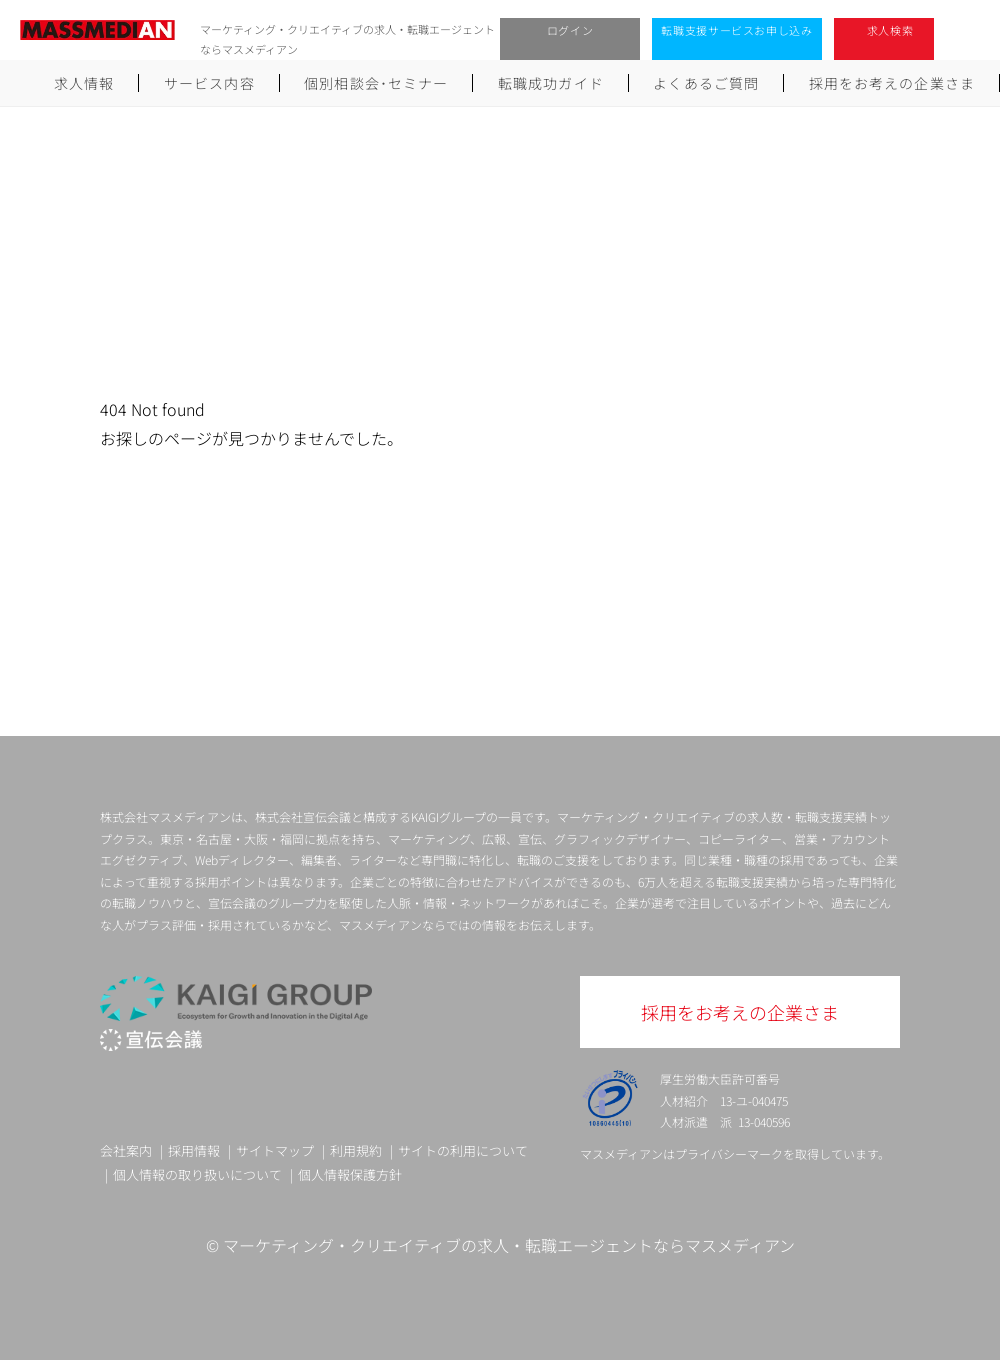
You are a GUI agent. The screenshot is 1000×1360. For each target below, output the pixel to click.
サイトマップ (275, 1150)
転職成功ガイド (551, 83)
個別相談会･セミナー (376, 83)
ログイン (570, 30)
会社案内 (126, 1150)
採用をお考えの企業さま (892, 83)
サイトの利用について (463, 1150)
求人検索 (890, 30)
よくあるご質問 (706, 83)
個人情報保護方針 (350, 1174)
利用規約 (356, 1150)
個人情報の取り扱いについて (197, 1174)
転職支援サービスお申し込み (737, 30)
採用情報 (194, 1150)
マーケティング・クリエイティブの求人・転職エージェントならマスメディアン (509, 1245)
